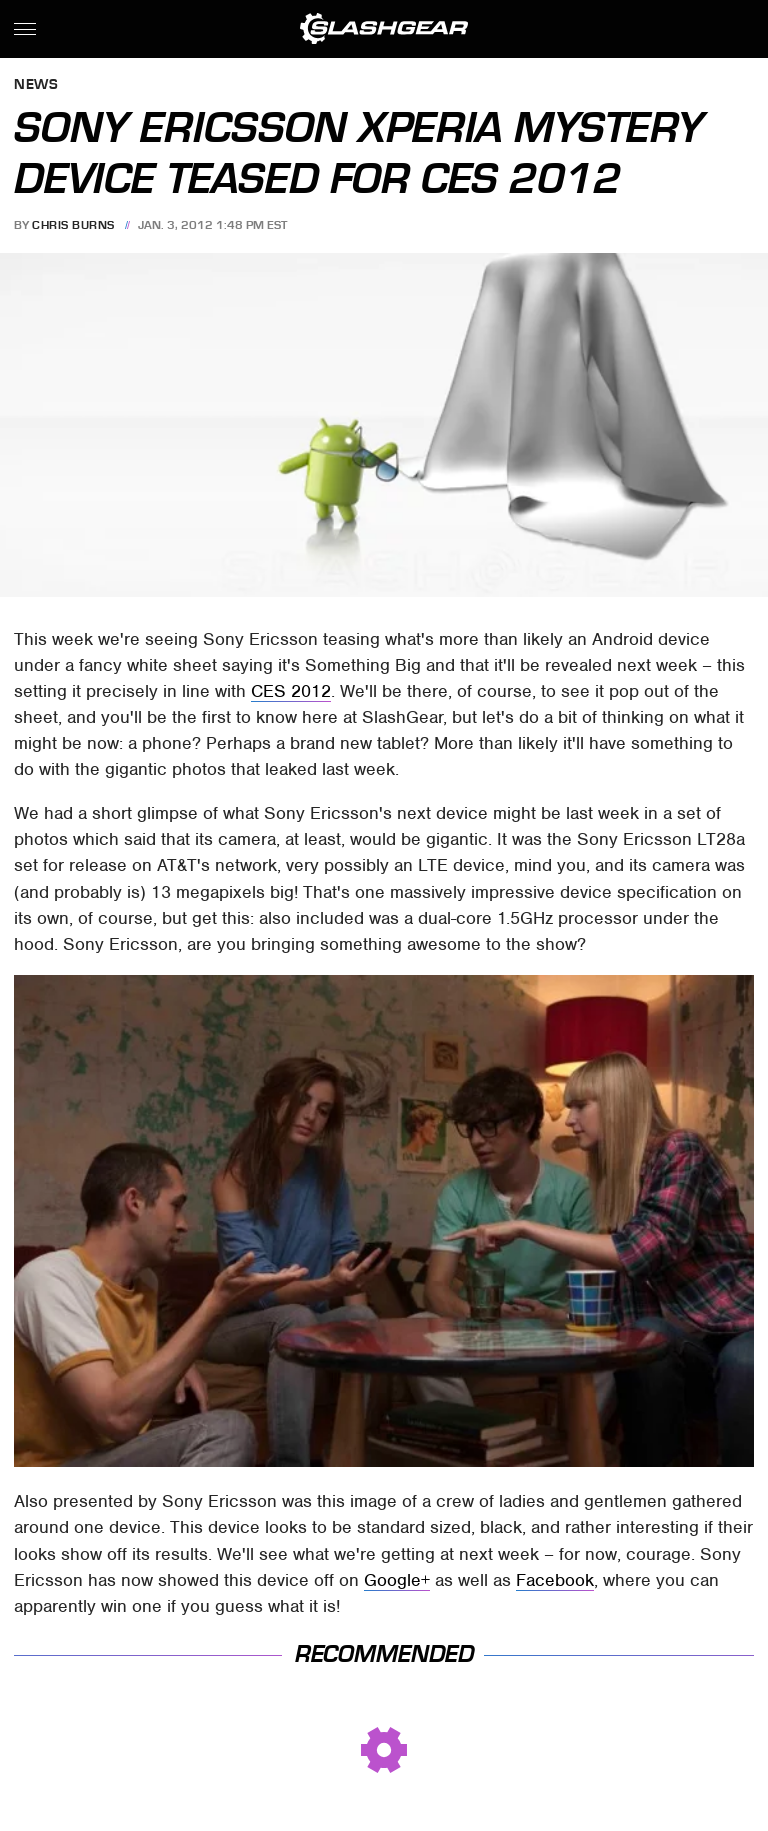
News (36, 85)
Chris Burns (73, 225)
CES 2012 (291, 691)
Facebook (555, 1580)
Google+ (397, 1580)
